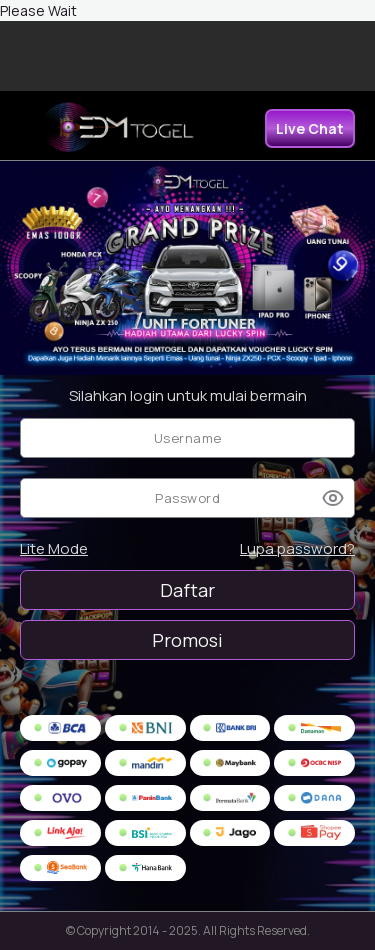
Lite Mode (54, 548)
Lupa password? (297, 548)
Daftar (187, 590)
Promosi (187, 640)
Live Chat (310, 128)
